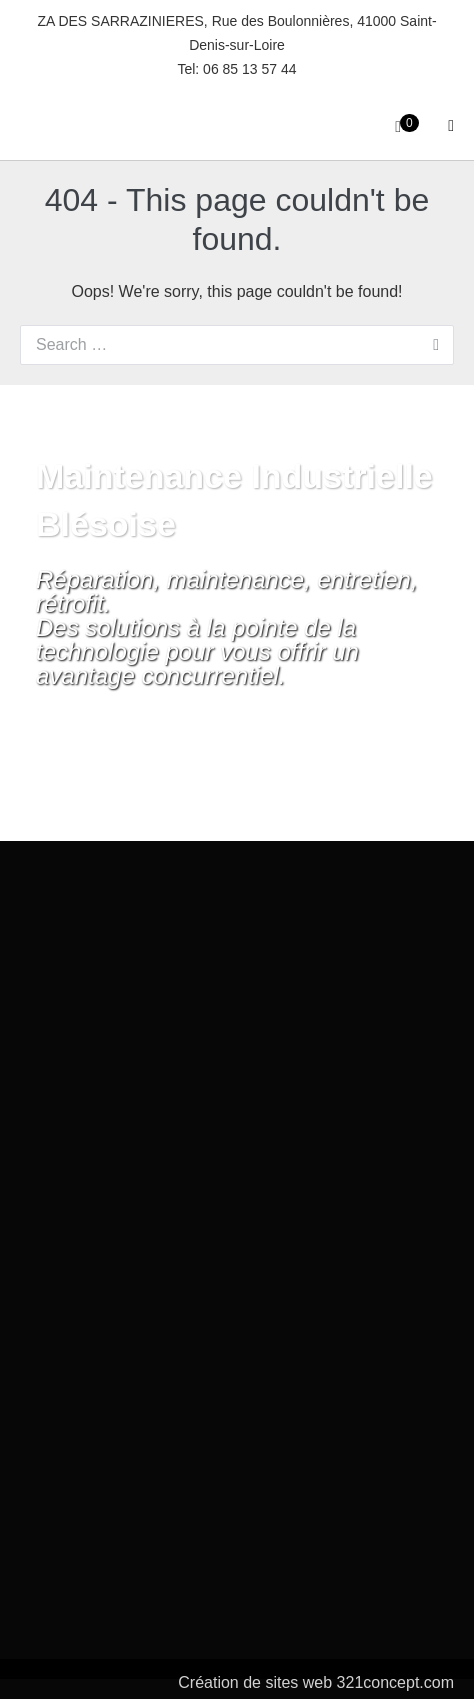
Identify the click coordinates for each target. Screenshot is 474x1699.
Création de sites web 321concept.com (316, 1682)
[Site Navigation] (451, 126)
